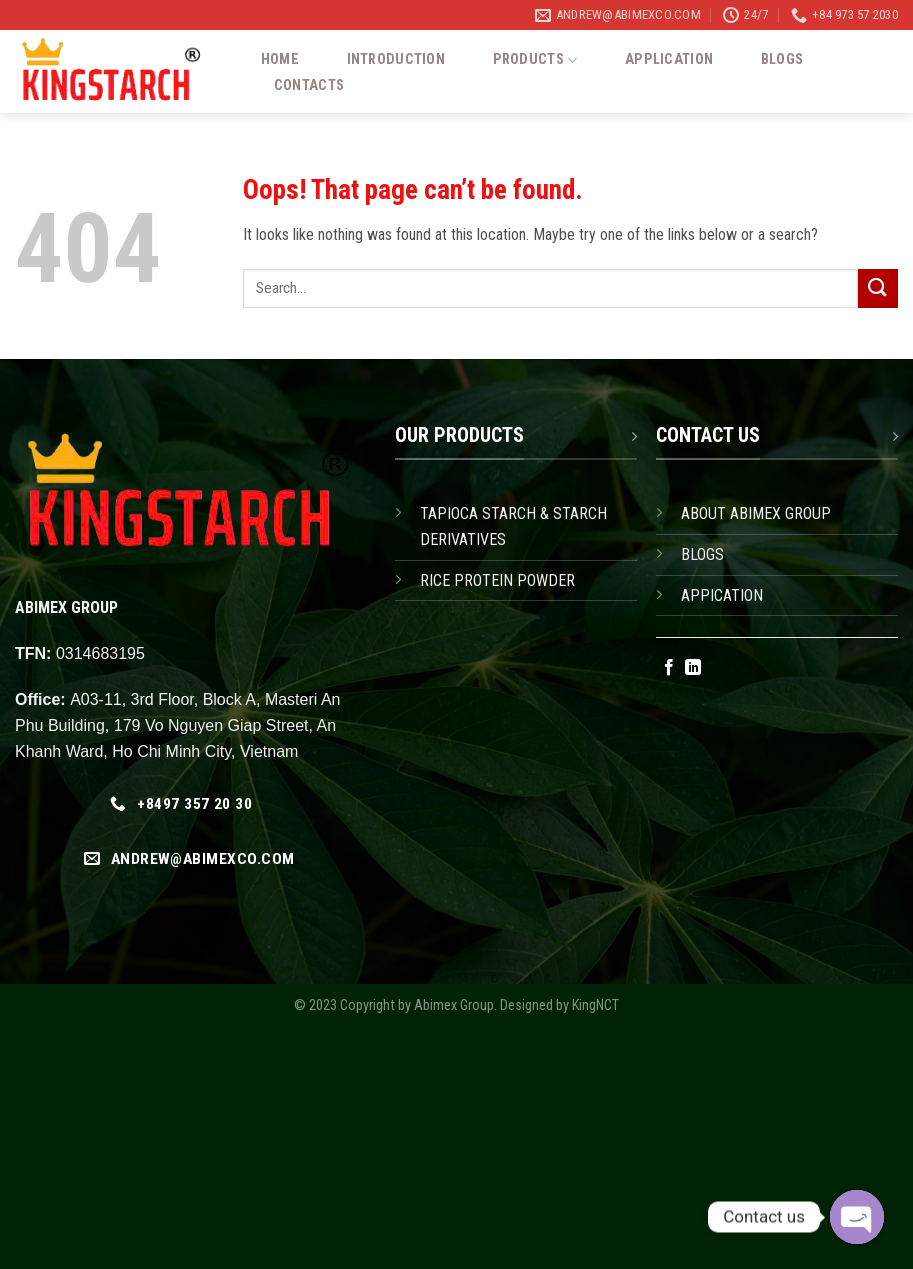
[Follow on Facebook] (669, 668)
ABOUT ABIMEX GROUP (756, 513)
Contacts (309, 86)
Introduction (396, 60)
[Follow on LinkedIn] (693, 668)
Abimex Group (454, 1005)
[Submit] (878, 288)
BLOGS (702, 554)
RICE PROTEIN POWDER (497, 580)
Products (535, 60)
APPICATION (722, 595)
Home (280, 60)
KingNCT (595, 1005)
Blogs (782, 60)
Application (669, 60)
